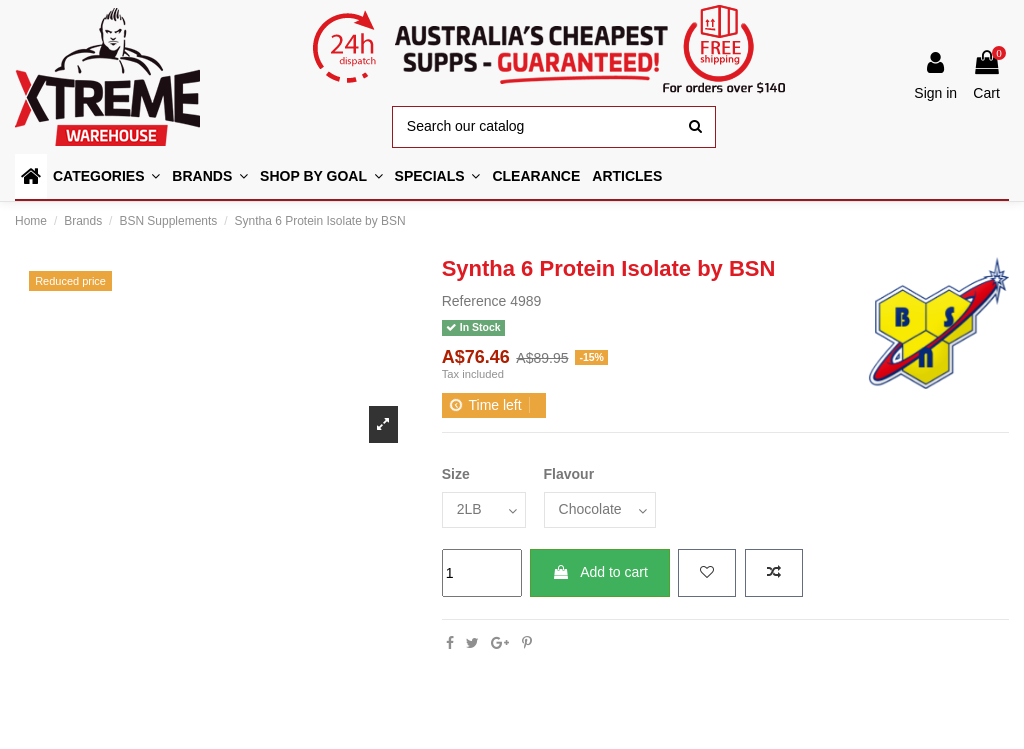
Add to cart (600, 572)
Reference (474, 301)
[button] (321, 176)
